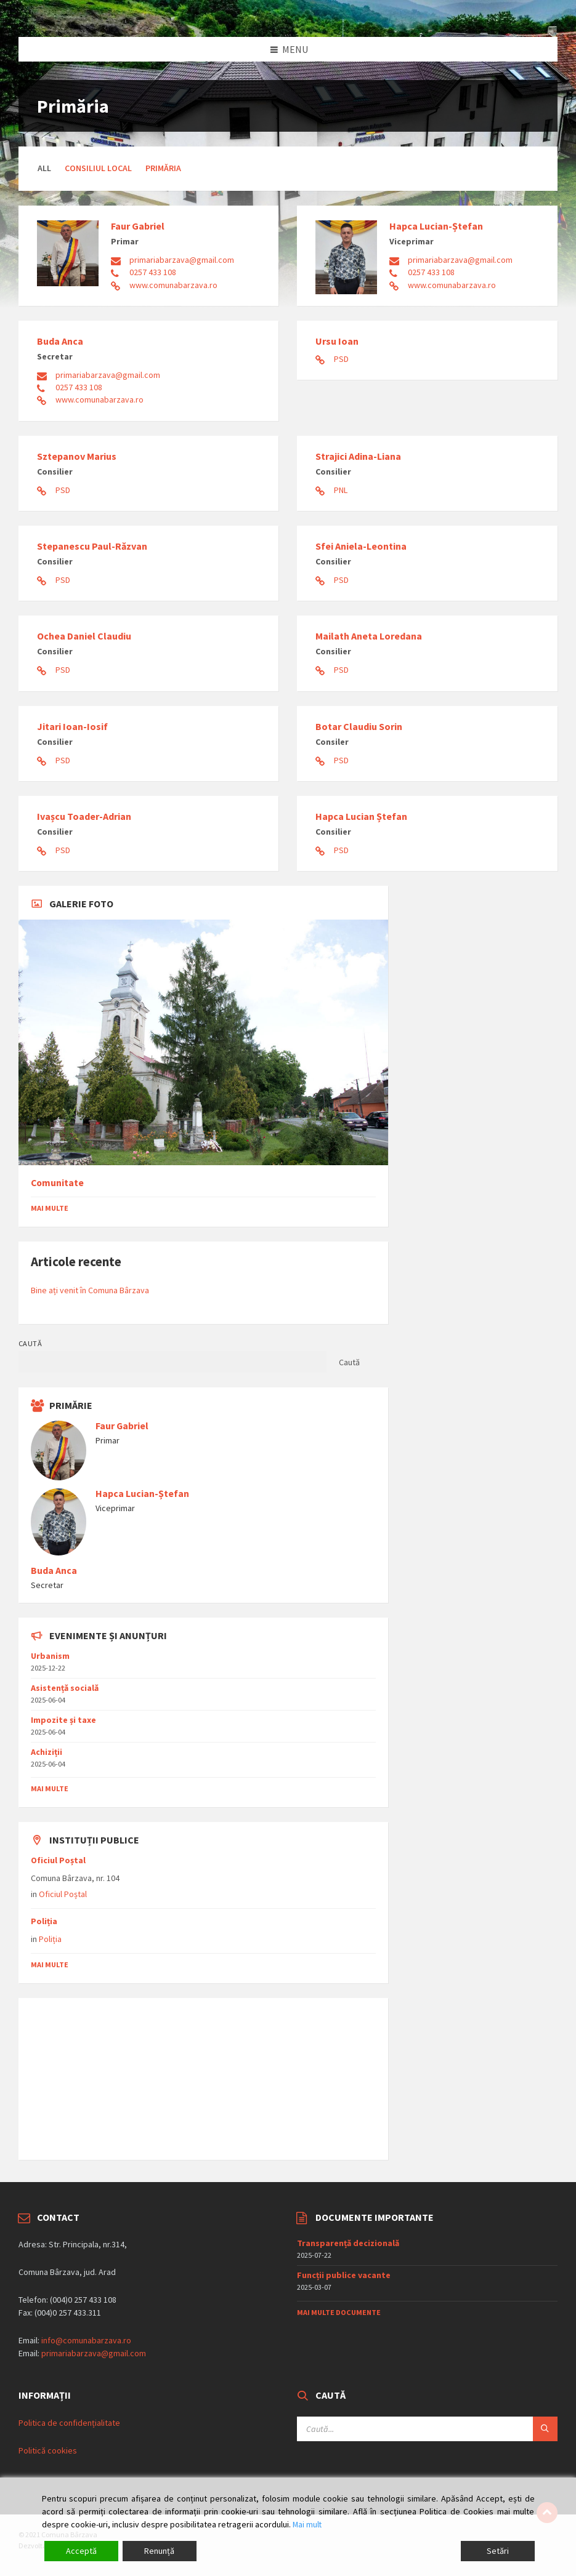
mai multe (49, 1788)
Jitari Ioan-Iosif (72, 726)
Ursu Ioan (337, 341)
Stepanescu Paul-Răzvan (92, 546)
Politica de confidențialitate (69, 2422)
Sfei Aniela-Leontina (361, 546)
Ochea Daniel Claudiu (84, 636)
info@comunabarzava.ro (86, 2340)
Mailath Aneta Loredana (368, 636)
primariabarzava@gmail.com (181, 259)
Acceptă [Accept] (81, 2550)
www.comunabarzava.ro (173, 285)
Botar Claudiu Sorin (358, 726)
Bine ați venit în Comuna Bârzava (90, 1290)
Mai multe (49, 1208)
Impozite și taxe (63, 1719)
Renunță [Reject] (159, 2550)
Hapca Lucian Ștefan (361, 816)
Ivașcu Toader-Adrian (84, 816)
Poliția (44, 1921)
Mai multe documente (339, 2312)
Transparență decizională (348, 2243)
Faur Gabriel (137, 226)
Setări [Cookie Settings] (498, 2550)
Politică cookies (47, 2450)
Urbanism (50, 1655)
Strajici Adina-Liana (358, 456)
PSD (341, 358)
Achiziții (46, 1751)
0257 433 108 (152, 272)
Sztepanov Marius (76, 456)
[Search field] (427, 2429)
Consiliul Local (98, 168)
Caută (30, 1343)
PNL (340, 490)
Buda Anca (60, 341)
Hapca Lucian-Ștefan (436, 226)
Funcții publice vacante (344, 2275)
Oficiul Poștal (58, 1860)
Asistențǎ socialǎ (65, 1687)
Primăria (163, 168)
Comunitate (57, 1183)
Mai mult (308, 2524)
